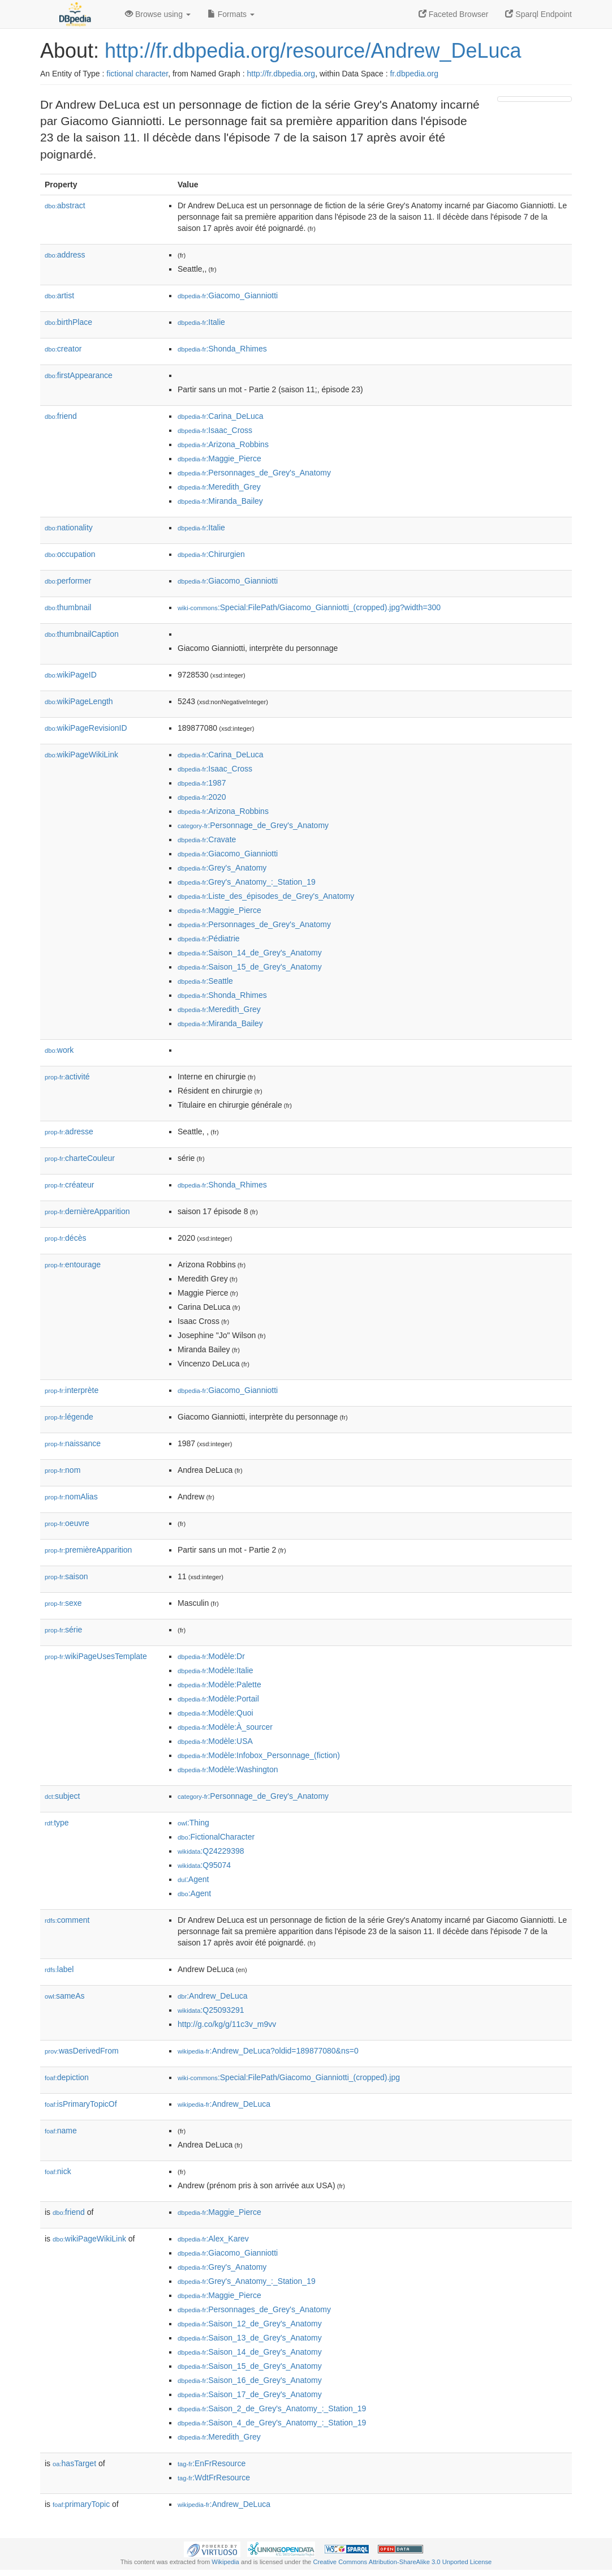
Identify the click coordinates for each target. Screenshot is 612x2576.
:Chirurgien (211, 554)
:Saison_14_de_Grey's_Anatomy (250, 952)
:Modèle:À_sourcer (225, 1726)
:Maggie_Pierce (219, 458)
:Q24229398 (211, 1850)
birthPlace (68, 322)
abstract (65, 205)
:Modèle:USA (215, 1741)
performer (68, 580)
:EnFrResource (211, 2463)
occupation (70, 554)
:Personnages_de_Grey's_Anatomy (254, 472)
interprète (71, 1390)
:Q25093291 (211, 2009)
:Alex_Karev (213, 2238)
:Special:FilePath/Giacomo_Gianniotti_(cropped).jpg (289, 2077)
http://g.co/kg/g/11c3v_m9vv (227, 2024)
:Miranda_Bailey (220, 500)
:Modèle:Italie (215, 1670)
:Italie (201, 322)
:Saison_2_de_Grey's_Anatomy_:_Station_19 (272, 2408)
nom (62, 1470)
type (57, 1822)
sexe (63, 1603)
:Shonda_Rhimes (222, 348)
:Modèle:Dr (211, 1656)
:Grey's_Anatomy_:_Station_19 (247, 881)
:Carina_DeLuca (221, 416)
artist (59, 295)
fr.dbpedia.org (414, 73)
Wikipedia (225, 2561)
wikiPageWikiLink (81, 754)
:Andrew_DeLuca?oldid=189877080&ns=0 (268, 2050)
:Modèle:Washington (228, 1769)
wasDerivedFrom (82, 2050)
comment (67, 1920)
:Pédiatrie (209, 938)
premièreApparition (88, 1549)
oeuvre (67, 1523)
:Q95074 (204, 1865)
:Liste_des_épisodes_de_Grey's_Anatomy (266, 896)
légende (69, 1416)
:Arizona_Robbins (223, 444)
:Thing (193, 1822)
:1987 (202, 782)
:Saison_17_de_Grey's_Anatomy (250, 2394)
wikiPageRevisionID (86, 727)
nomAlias (71, 1496)
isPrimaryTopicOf (81, 2103)
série (63, 1629)
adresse (69, 1131)
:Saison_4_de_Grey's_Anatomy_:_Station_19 (272, 2422)
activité (67, 1076)
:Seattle (205, 980)
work (59, 1050)
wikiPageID (71, 674)
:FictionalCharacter (216, 1836)
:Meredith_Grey (219, 486)
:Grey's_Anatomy (222, 867)
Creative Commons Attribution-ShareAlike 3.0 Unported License (402, 2561)
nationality (69, 527)
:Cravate (207, 839)
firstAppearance (79, 375)
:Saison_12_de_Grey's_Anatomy (250, 2323)
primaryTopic (81, 2504)
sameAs (64, 1995)
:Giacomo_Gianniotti (228, 295)
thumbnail (68, 607)
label (59, 1969)
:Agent (193, 1879)
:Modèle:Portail (218, 1698)
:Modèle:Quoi (215, 1712)
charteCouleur (80, 1158)
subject (62, 1796)
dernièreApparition (87, 1211)
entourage (73, 1264)
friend (61, 416)
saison (66, 1576)
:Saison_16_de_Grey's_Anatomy (250, 2380)
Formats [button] (231, 14)
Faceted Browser (454, 14)
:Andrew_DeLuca (213, 1995)
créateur (69, 1184)
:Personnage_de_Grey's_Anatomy (253, 825)
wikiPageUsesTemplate (96, 1656)
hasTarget (74, 2463)
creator (63, 348)
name (61, 2130)
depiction (67, 2077)
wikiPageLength (79, 701)
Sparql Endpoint (538, 14)
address (65, 254)
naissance (73, 1443)
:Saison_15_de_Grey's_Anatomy (250, 966)
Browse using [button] (158, 14)
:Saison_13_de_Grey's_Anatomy (250, 2337)
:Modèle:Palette (219, 1684)
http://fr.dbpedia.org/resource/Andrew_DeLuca (313, 50)
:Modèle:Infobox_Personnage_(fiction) (259, 1755)
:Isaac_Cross (215, 430)
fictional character (137, 73)
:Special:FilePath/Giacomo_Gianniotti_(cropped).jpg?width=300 (309, 607)
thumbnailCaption (82, 633)
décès (65, 1237)
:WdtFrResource (214, 2477)
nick (58, 2171)
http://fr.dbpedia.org (281, 73)
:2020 (202, 796)
